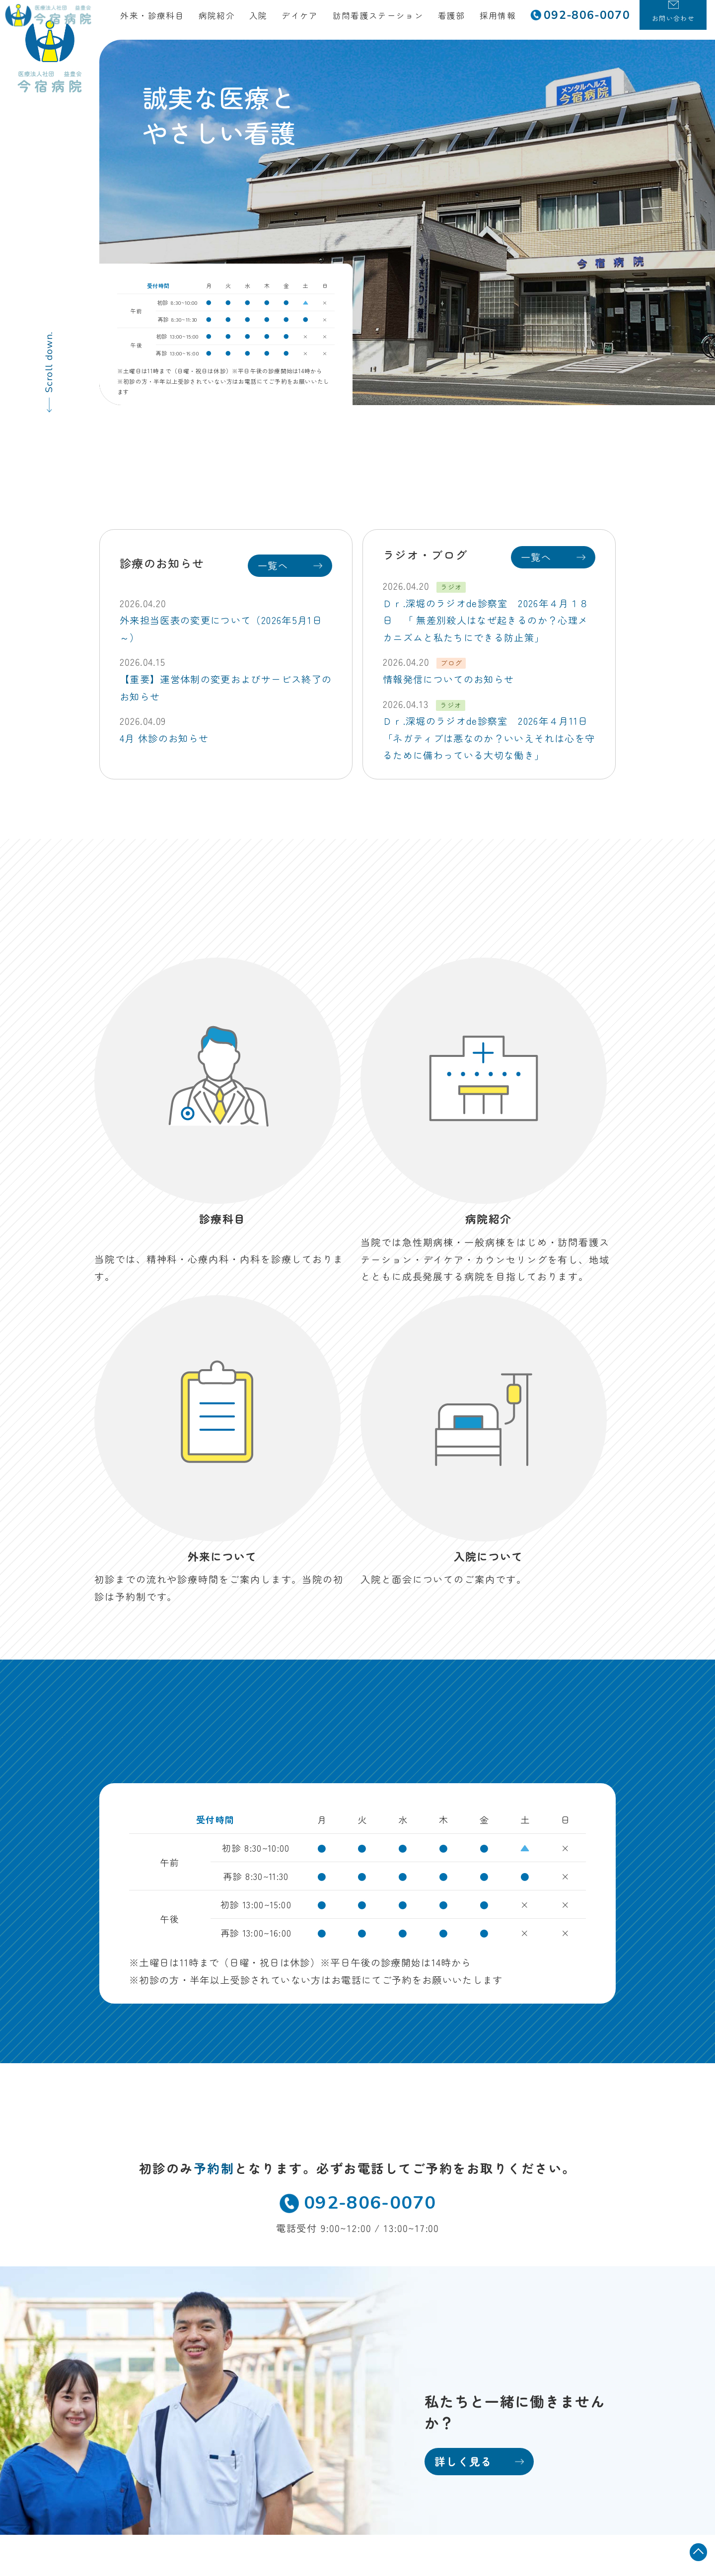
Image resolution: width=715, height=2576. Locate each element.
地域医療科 (467, 2275)
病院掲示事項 (579, 2439)
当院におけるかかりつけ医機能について (525, 2474)
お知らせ (268, 2378)
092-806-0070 (357, 1849)
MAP (219, 2315)
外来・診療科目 (160, 20)
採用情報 (506, 20)
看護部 (459, 20)
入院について (278, 2316)
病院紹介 (225, 20)
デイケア (308, 20)
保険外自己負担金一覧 (559, 2456)
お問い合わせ (278, 2399)
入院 (267, 20)
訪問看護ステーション (386, 20)
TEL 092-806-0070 (140, 2332)
